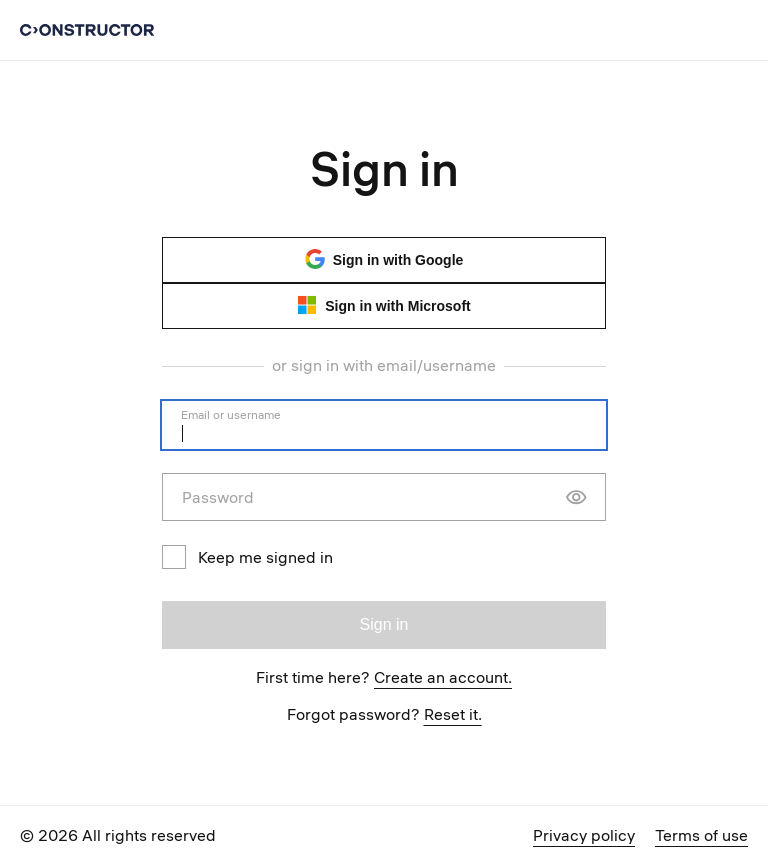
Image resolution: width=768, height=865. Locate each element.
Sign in (384, 624)
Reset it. (453, 714)
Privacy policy (584, 835)
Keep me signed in (247, 557)
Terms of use (701, 835)
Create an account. (443, 677)
